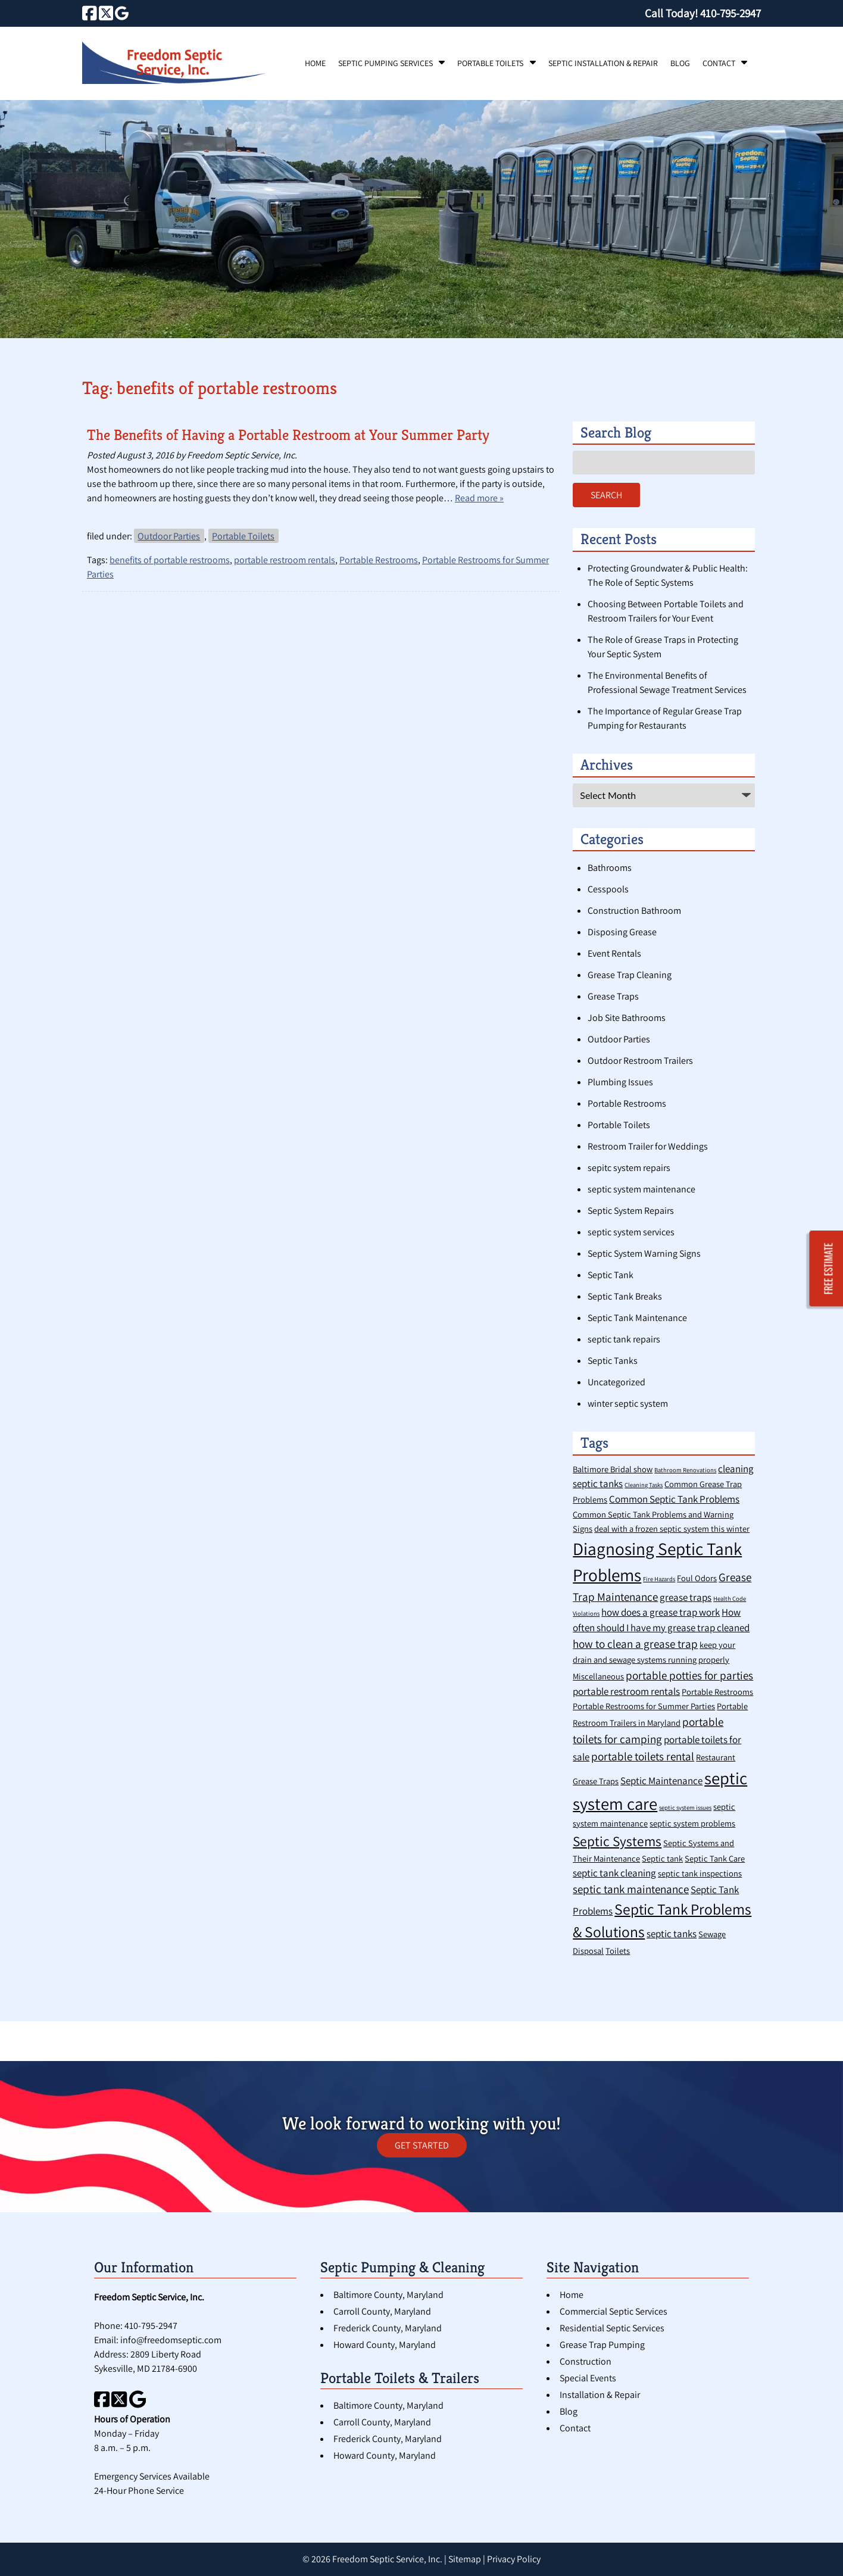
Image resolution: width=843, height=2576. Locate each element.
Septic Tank (610, 1275)
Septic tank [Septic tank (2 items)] (662, 1858)
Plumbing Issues (620, 1082)
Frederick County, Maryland (387, 2328)
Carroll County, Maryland (382, 2311)
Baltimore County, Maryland (388, 2294)
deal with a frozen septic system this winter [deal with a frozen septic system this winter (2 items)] (672, 1528)
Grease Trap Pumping (602, 2344)
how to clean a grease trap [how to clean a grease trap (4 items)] (635, 1643)
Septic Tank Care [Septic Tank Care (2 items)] (715, 1858)
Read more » (479, 498)
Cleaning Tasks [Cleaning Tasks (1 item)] (644, 1485)
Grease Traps (613, 996)
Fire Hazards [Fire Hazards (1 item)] (659, 1579)
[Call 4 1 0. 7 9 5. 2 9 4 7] (730, 13)
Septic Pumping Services (385, 63)
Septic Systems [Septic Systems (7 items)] (617, 1841)
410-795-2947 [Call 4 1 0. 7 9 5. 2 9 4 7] (150, 2325)
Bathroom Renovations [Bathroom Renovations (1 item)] (685, 1470)
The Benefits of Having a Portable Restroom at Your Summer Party (288, 435)
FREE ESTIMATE (829, 1268)
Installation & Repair (600, 2394)
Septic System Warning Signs (644, 1253)
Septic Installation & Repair (603, 63)
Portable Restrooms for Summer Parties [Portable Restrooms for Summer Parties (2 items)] (644, 1706)
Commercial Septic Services (613, 2311)
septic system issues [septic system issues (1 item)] (685, 1807)
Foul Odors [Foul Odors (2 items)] (697, 1578)
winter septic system (628, 1403)
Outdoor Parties (169, 536)
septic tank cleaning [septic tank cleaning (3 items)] (614, 1872)
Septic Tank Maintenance (637, 1318)
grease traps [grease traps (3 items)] (685, 1597)
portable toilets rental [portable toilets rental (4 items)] (642, 1755)
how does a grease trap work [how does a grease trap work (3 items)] (660, 1612)
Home (315, 63)
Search (606, 495)
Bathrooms (610, 867)
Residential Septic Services (612, 2328)
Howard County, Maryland (384, 2344)
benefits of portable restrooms (170, 560)
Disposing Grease (622, 932)
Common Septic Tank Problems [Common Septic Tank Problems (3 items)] (674, 1499)
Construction (585, 2361)
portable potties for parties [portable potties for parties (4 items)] (689, 1675)
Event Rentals (614, 953)
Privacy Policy (514, 2559)
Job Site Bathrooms (627, 1017)
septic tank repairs (624, 1339)
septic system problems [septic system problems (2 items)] (692, 1823)
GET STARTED (422, 2145)
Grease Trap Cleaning (630, 975)
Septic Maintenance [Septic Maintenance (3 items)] (661, 1780)
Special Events (588, 2378)
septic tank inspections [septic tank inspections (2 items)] (700, 1873)
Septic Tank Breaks (625, 1296)
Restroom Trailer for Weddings (648, 1146)
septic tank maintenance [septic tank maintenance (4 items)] (631, 1888)
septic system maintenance (641, 1189)
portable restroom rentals (284, 560)
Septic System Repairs (631, 1210)
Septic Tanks (613, 1360)
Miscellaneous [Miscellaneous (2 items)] (598, 1676)
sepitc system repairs (629, 1167)
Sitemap (464, 2559)
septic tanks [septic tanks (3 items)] (672, 1933)
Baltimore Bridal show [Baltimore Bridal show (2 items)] (612, 1469)
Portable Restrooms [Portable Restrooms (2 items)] (717, 1691)
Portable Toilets (490, 63)
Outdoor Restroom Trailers (640, 1060)
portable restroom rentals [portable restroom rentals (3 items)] (626, 1691)
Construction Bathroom (634, 910)
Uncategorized (616, 1382)
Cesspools (608, 889)
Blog (680, 63)
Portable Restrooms (378, 560)
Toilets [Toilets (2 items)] (617, 1950)
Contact (718, 63)
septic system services (631, 1232)
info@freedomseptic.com (170, 2340)
